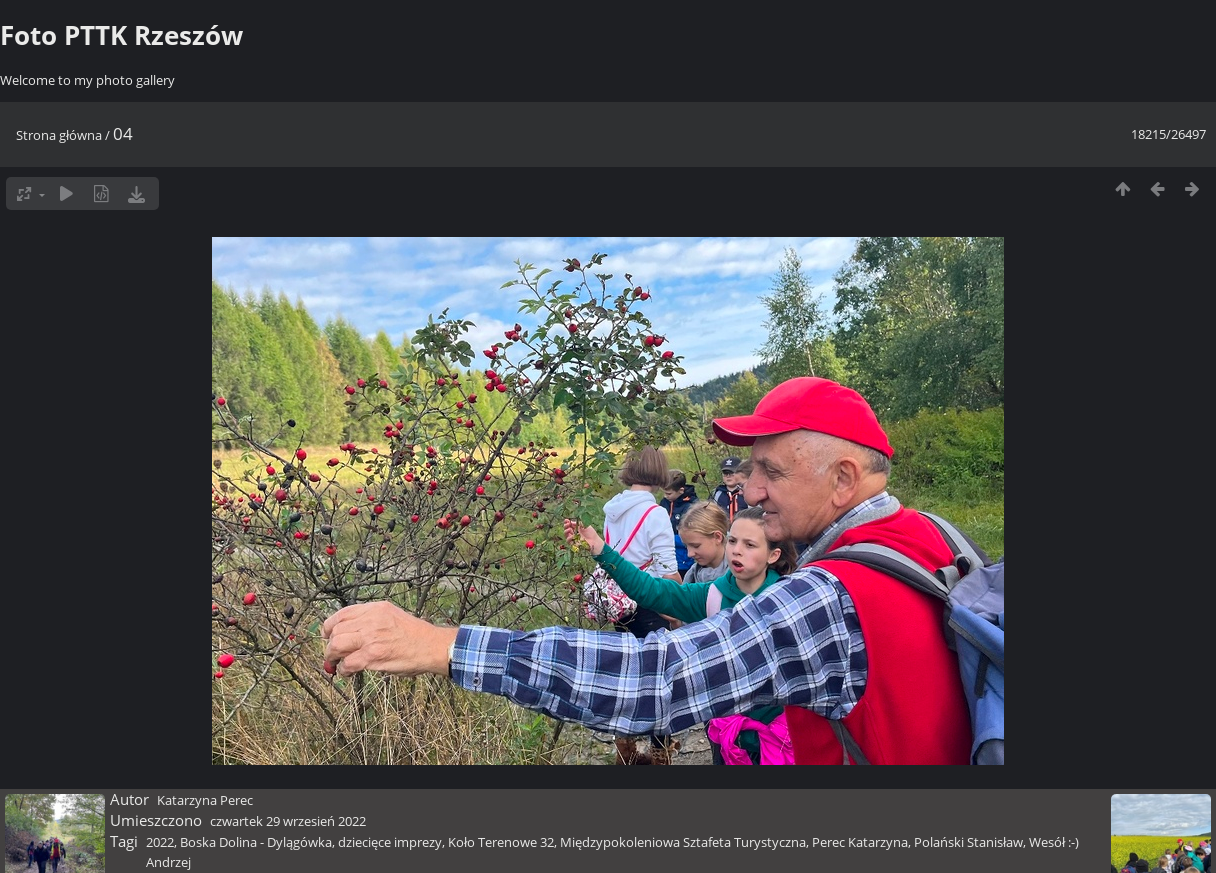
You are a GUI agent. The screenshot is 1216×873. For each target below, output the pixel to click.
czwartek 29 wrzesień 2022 (288, 821)
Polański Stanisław (968, 842)
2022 (160, 842)
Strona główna (59, 135)
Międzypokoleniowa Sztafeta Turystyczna (683, 842)
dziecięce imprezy (390, 842)
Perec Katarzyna (860, 842)
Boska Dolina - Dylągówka (256, 842)
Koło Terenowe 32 (501, 842)
